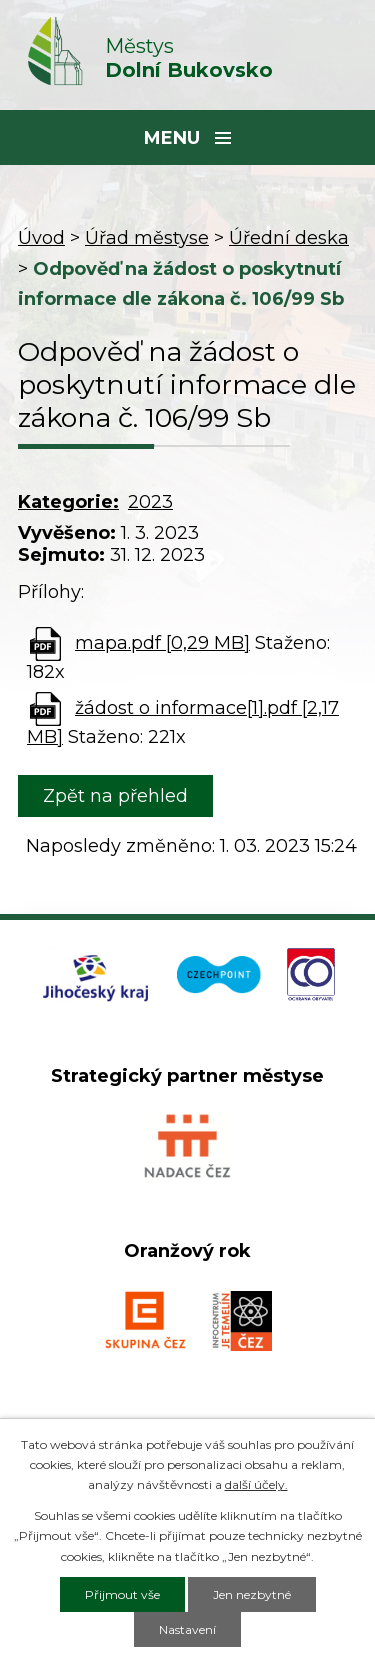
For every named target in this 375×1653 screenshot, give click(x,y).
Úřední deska (289, 238)
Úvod (41, 238)
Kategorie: (68, 502)
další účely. (256, 1484)
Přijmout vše (122, 1594)
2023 (150, 502)
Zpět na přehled (115, 796)
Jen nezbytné (252, 1594)
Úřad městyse (147, 238)
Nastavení (187, 1629)
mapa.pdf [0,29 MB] (162, 643)
